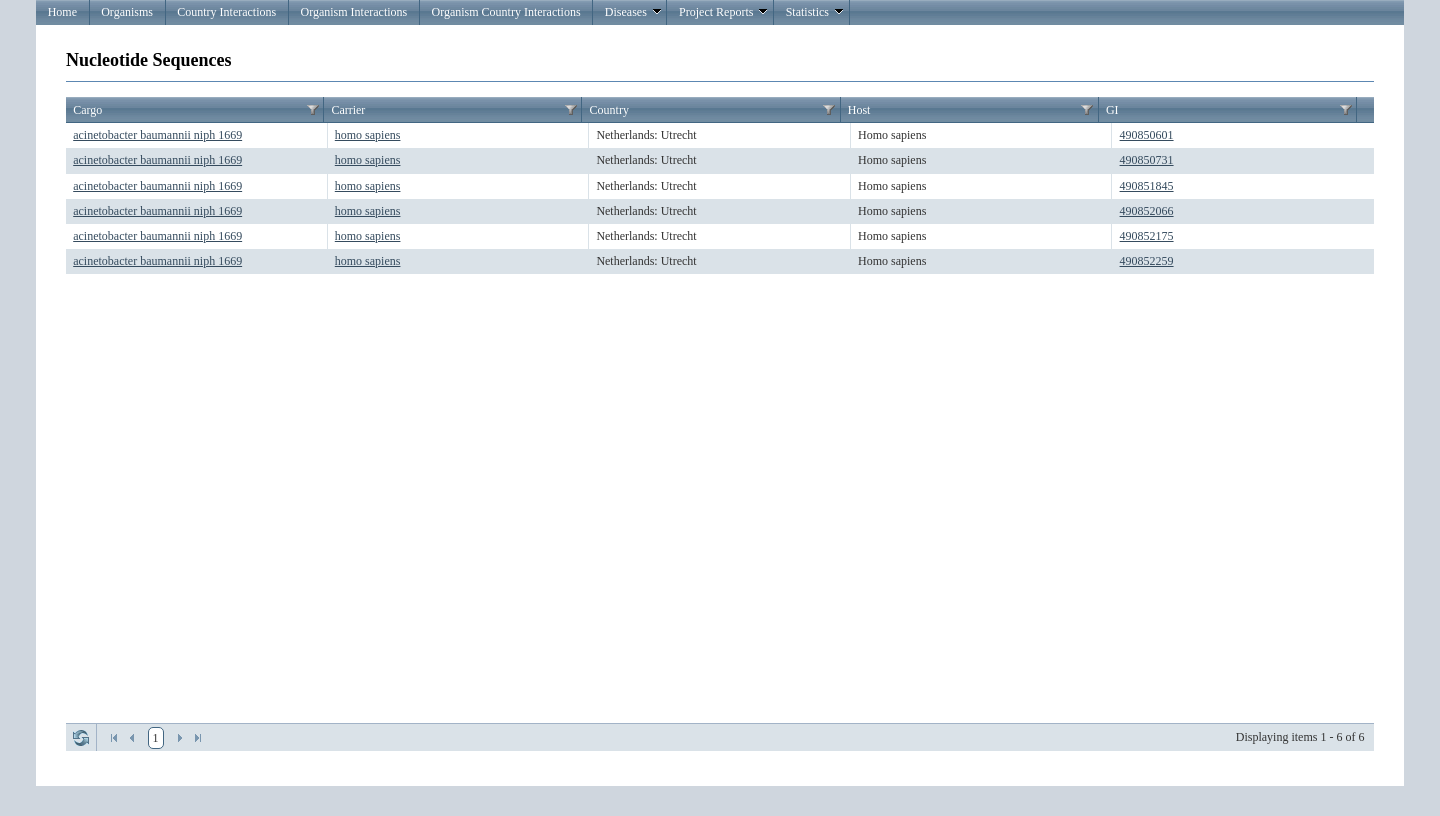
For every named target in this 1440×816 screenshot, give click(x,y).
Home (62, 12)
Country (609, 110)
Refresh (81, 738)
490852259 (1147, 261)
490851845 (1147, 186)
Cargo (87, 110)
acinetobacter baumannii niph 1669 (157, 135)
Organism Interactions (353, 12)
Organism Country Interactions (505, 12)
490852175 (1147, 236)
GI (1112, 110)
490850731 (1147, 160)
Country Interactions (226, 12)
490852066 (1147, 211)
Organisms (127, 12)
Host (859, 110)
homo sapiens (368, 135)
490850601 (1147, 135)
